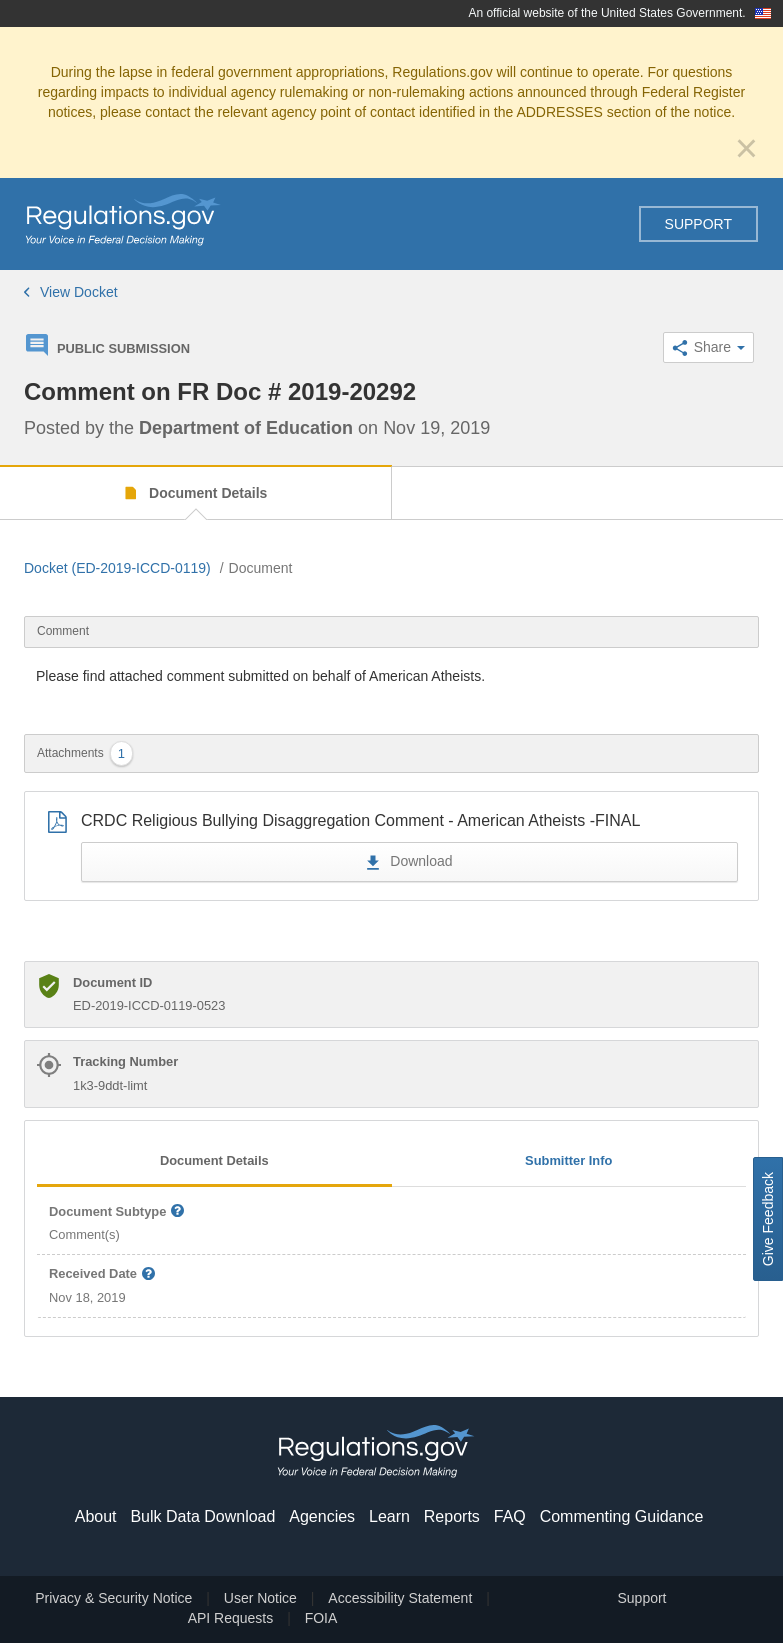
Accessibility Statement (400, 1598)
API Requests (231, 1618)
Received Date (103, 1274)
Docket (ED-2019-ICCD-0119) (117, 568)
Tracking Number (125, 1061)
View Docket (71, 292)
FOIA (321, 1618)
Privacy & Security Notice (113, 1598)
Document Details (206, 493)
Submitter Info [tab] (568, 1160)
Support (698, 224)
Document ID (112, 982)
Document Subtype (117, 1212)
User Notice (260, 1598)
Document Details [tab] (214, 1160)
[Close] (746, 148)
